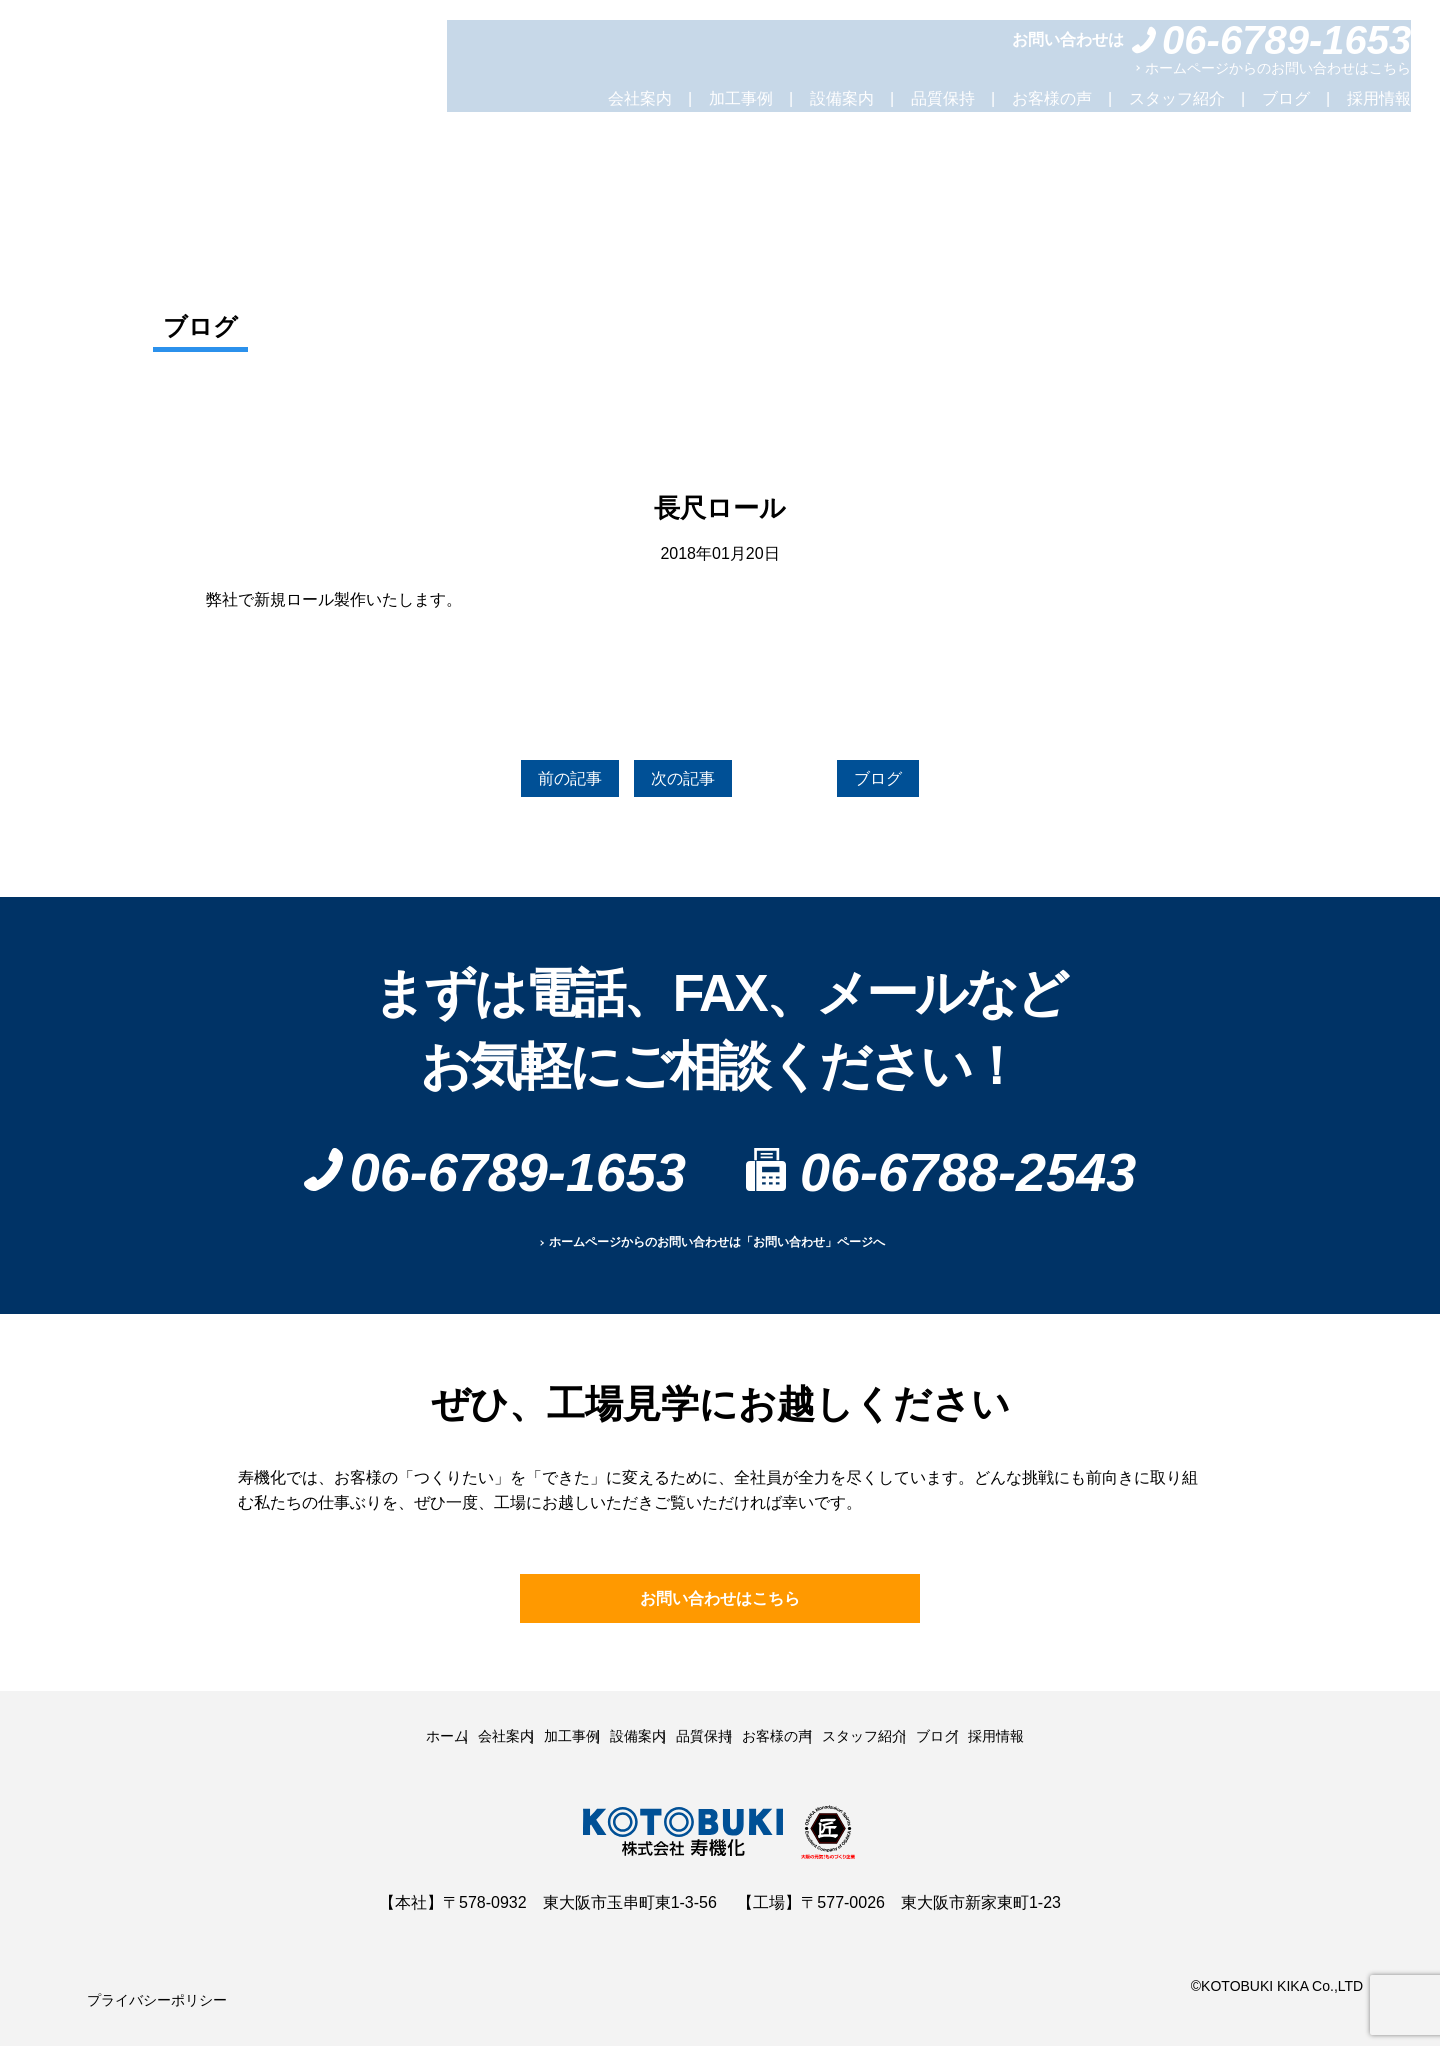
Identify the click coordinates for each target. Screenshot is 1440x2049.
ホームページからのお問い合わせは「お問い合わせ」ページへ (717, 1249)
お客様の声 (1052, 98)
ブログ (1286, 98)
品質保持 (943, 98)
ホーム (362, 1740)
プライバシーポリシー (147, 2003)
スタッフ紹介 (1177, 98)
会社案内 (640, 98)
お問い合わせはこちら (720, 1604)
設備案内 (842, 98)
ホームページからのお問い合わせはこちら (1278, 68)
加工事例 (741, 98)
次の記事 (683, 781)
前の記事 (544, 781)
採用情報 (1379, 98)
